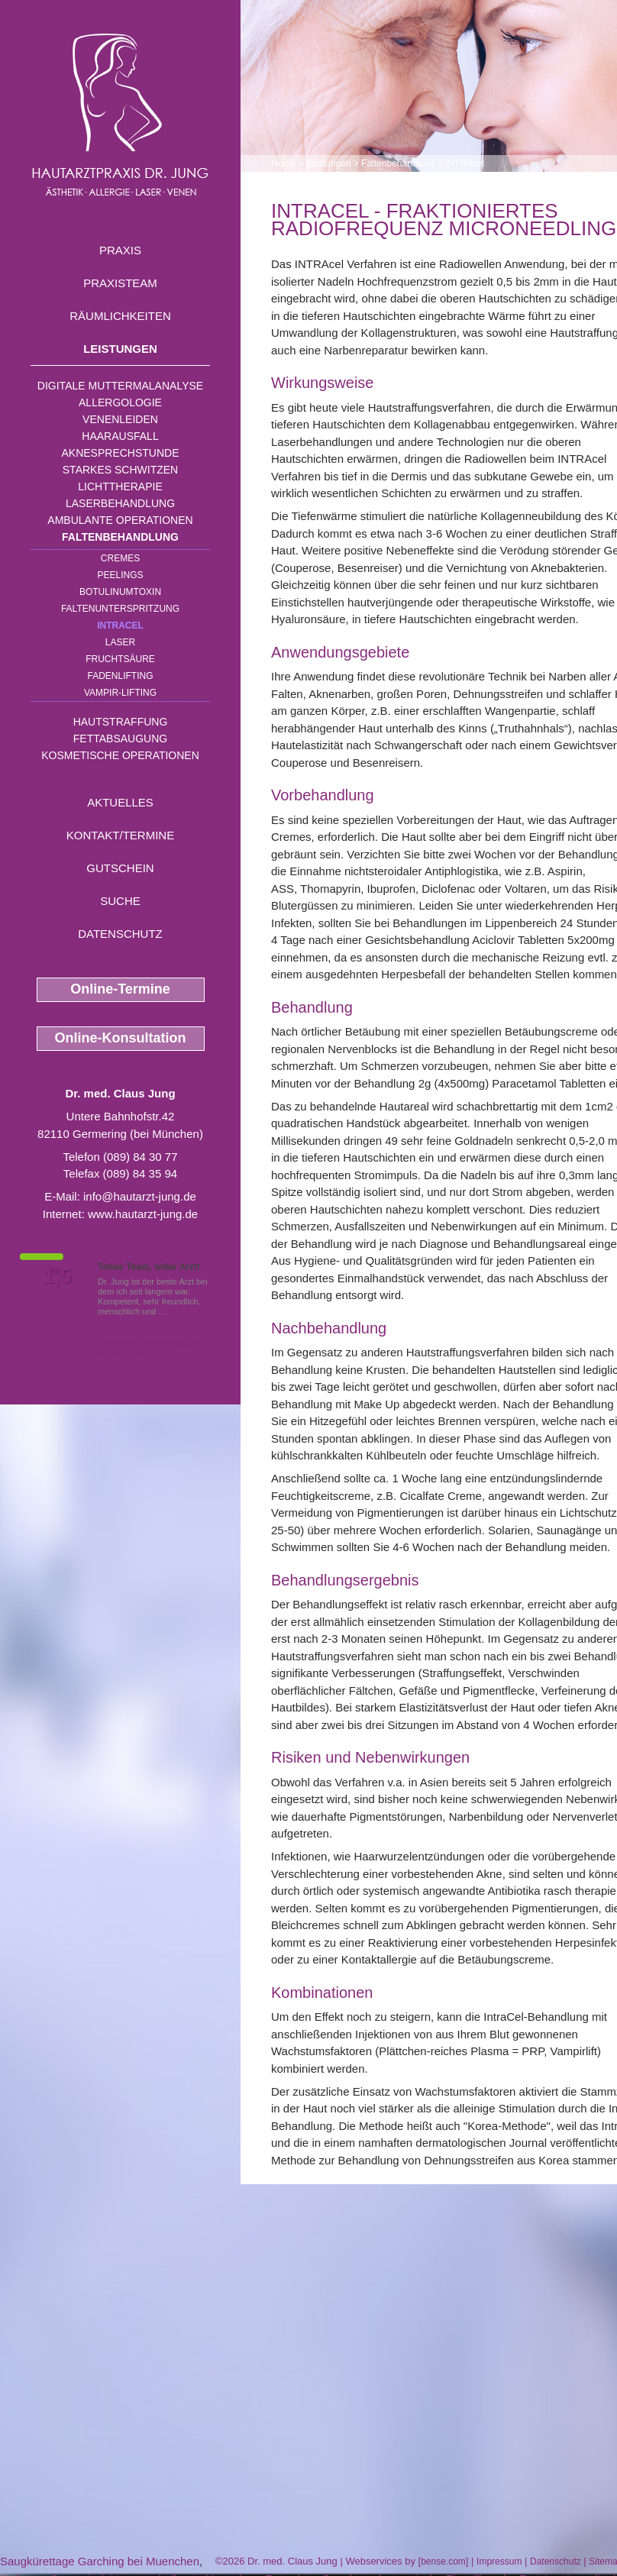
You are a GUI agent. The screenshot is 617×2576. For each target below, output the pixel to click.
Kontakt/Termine (120, 835)
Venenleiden (120, 419)
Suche (120, 900)
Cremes (120, 558)
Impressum (499, 2561)
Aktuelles (120, 802)
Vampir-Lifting (120, 692)
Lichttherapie (120, 486)
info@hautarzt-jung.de (139, 1196)
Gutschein (119, 867)
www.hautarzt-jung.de (143, 1213)
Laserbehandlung (120, 503)
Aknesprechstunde (120, 453)
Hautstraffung (120, 722)
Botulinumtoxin (120, 592)
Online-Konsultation (120, 1038)
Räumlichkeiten (120, 315)
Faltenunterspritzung (120, 608)
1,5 (57, 1276)
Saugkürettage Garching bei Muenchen (99, 2561)
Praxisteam (120, 282)
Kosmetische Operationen (120, 755)
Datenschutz (120, 933)
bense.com (443, 2561)
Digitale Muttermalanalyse (120, 386)
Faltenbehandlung (120, 537)
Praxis (120, 250)
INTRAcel (120, 625)
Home (283, 163)
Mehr (179, 1311)
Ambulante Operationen (119, 520)
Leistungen (120, 348)
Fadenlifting (120, 676)
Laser (120, 642)
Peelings (120, 575)
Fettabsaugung (120, 738)
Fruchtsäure (120, 659)
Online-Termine (120, 989)
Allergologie (120, 402)
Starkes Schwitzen (120, 470)
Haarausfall (120, 436)
